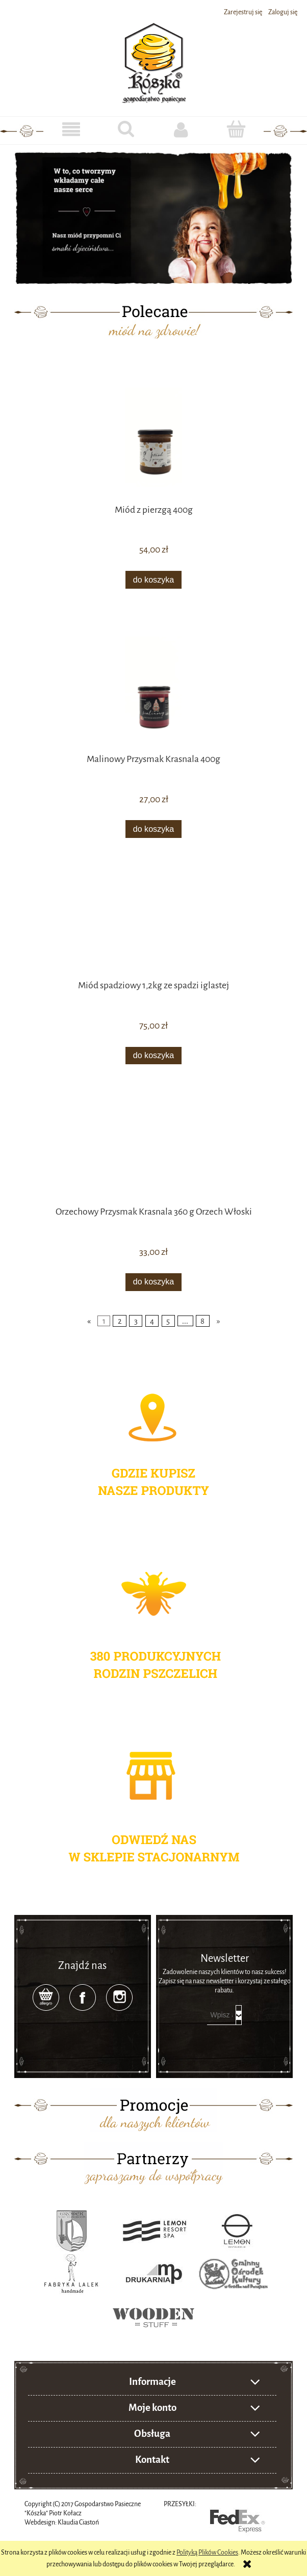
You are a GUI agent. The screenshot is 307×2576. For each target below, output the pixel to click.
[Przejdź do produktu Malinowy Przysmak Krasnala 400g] (153, 686)
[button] (70, 130)
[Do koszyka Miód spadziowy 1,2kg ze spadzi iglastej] (153, 1056)
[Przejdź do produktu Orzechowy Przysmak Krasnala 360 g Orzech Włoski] (153, 1150)
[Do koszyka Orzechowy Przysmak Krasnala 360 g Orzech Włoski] (153, 1282)
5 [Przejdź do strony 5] (168, 1321)
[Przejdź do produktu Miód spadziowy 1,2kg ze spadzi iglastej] (153, 924)
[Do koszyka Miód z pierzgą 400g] (153, 580)
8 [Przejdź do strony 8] (202, 1321)
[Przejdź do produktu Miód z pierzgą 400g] (153, 437)
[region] (153, 217)
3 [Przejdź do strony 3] (136, 1321)
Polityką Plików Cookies (207, 2552)
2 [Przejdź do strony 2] (120, 1321)
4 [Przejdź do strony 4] (152, 1321)
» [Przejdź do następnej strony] (218, 1321)
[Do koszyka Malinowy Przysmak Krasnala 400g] (153, 829)
